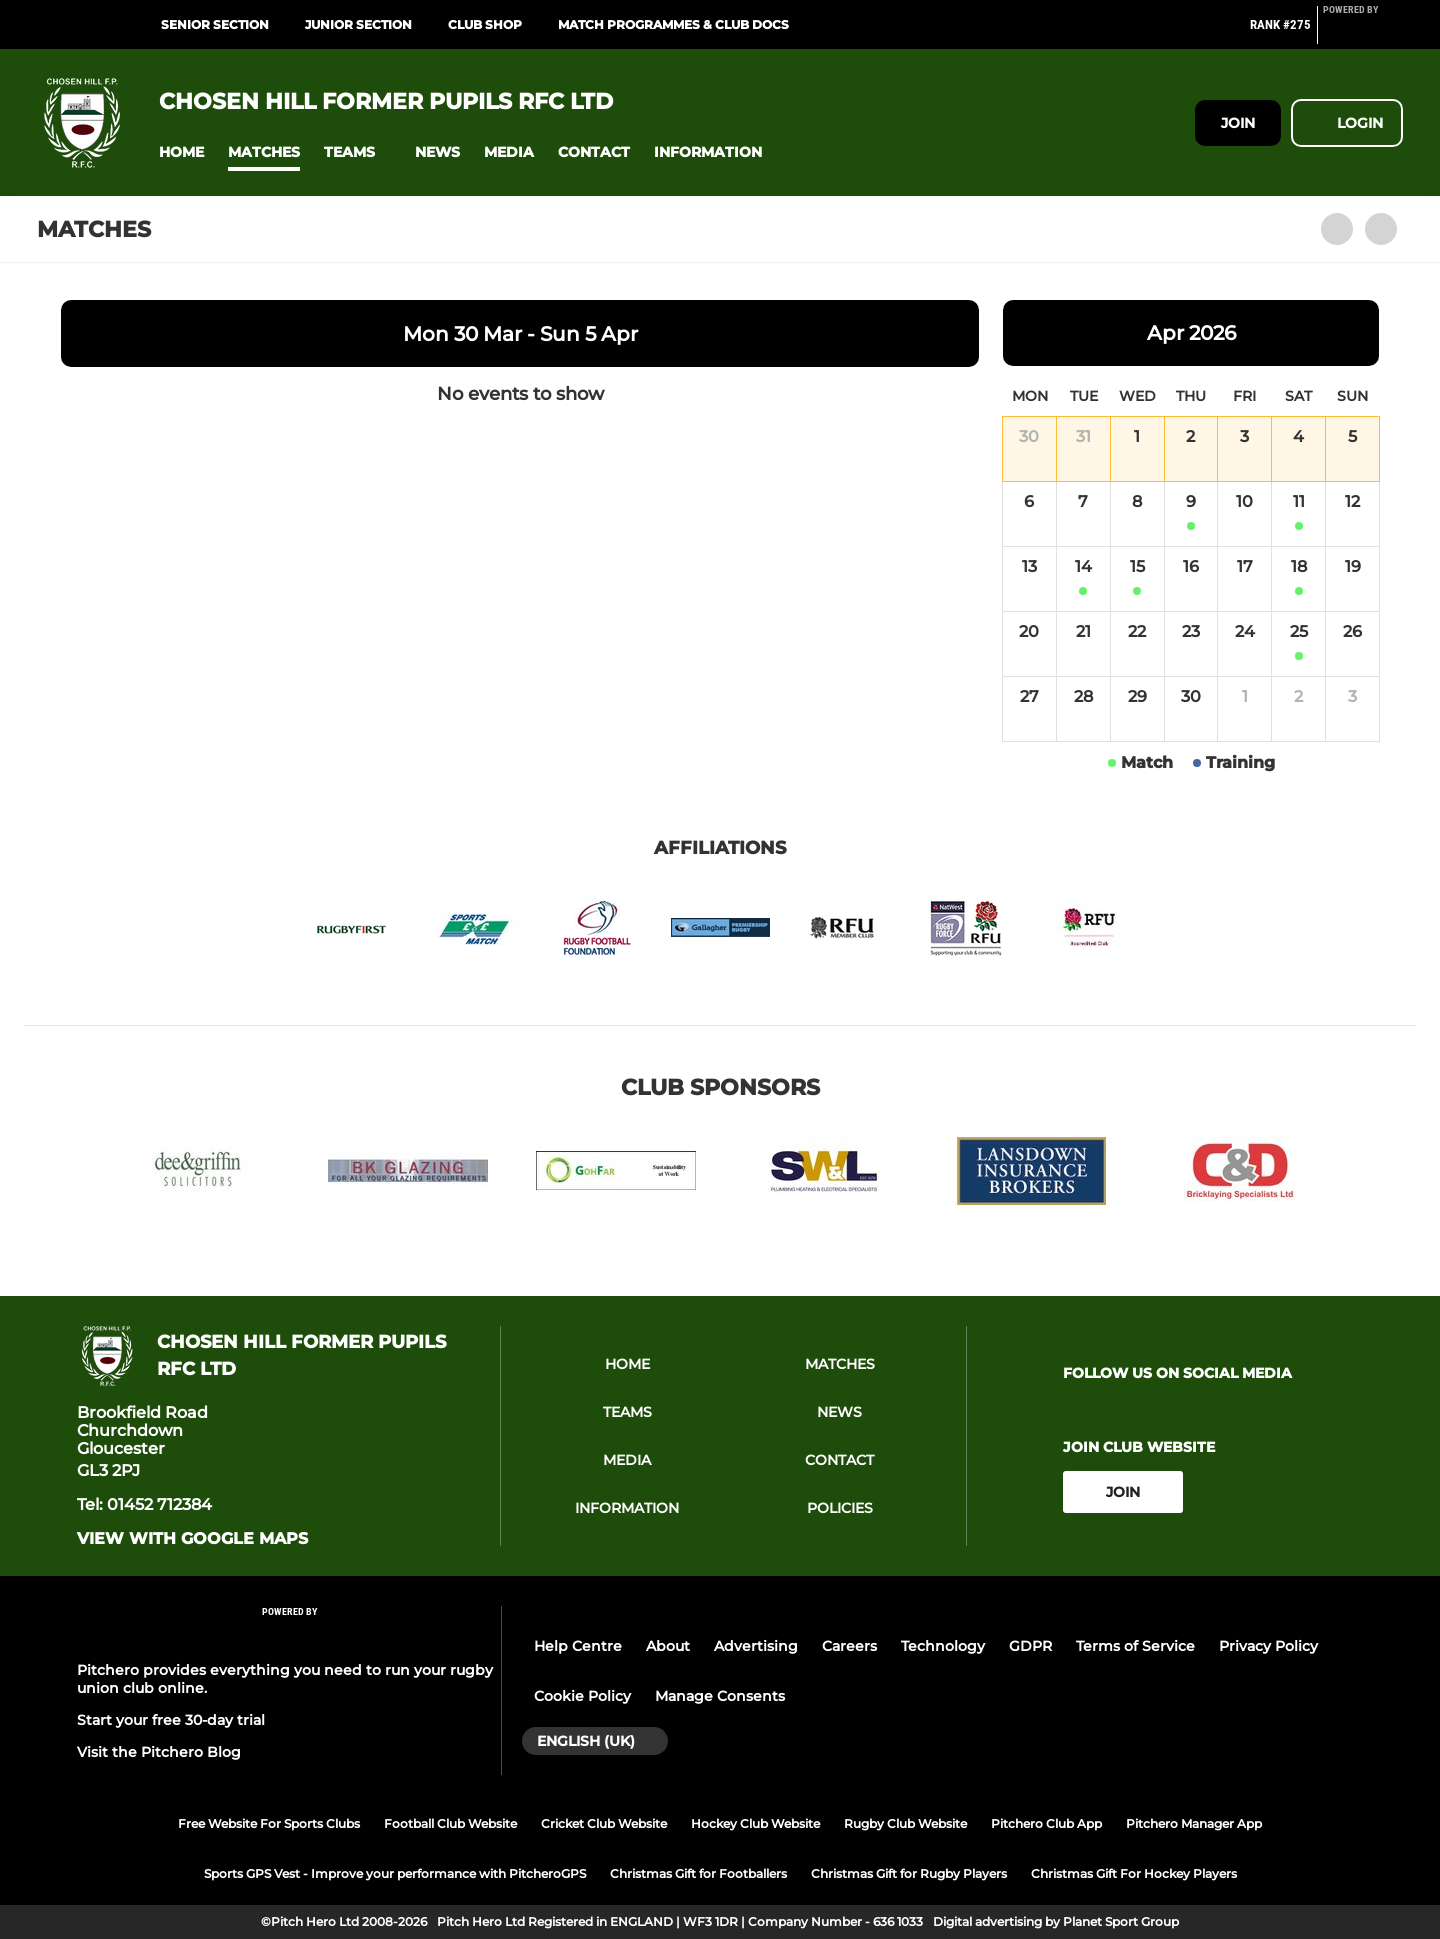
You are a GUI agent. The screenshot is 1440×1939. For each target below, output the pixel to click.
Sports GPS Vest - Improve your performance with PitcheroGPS (395, 1873)
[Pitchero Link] (1363, 33)
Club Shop (485, 24)
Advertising (756, 1646)
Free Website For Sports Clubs (269, 1823)
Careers (849, 1646)
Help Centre (578, 1646)
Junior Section (358, 24)
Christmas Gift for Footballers (698, 1873)
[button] (181, 152)
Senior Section (215, 24)
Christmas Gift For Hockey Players (1134, 1873)
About (668, 1646)
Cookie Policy (582, 1696)
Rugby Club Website (905, 1823)
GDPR (1030, 1646)
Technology (943, 1646)
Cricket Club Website (604, 1823)
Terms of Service (1135, 1646)
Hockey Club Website (755, 1823)
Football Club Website (450, 1823)
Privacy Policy (1268, 1646)
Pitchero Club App (1046, 1823)
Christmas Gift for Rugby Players (909, 1873)
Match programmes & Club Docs (673, 24)
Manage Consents (720, 1696)
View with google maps (192, 1539)
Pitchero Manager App (1194, 1823)
